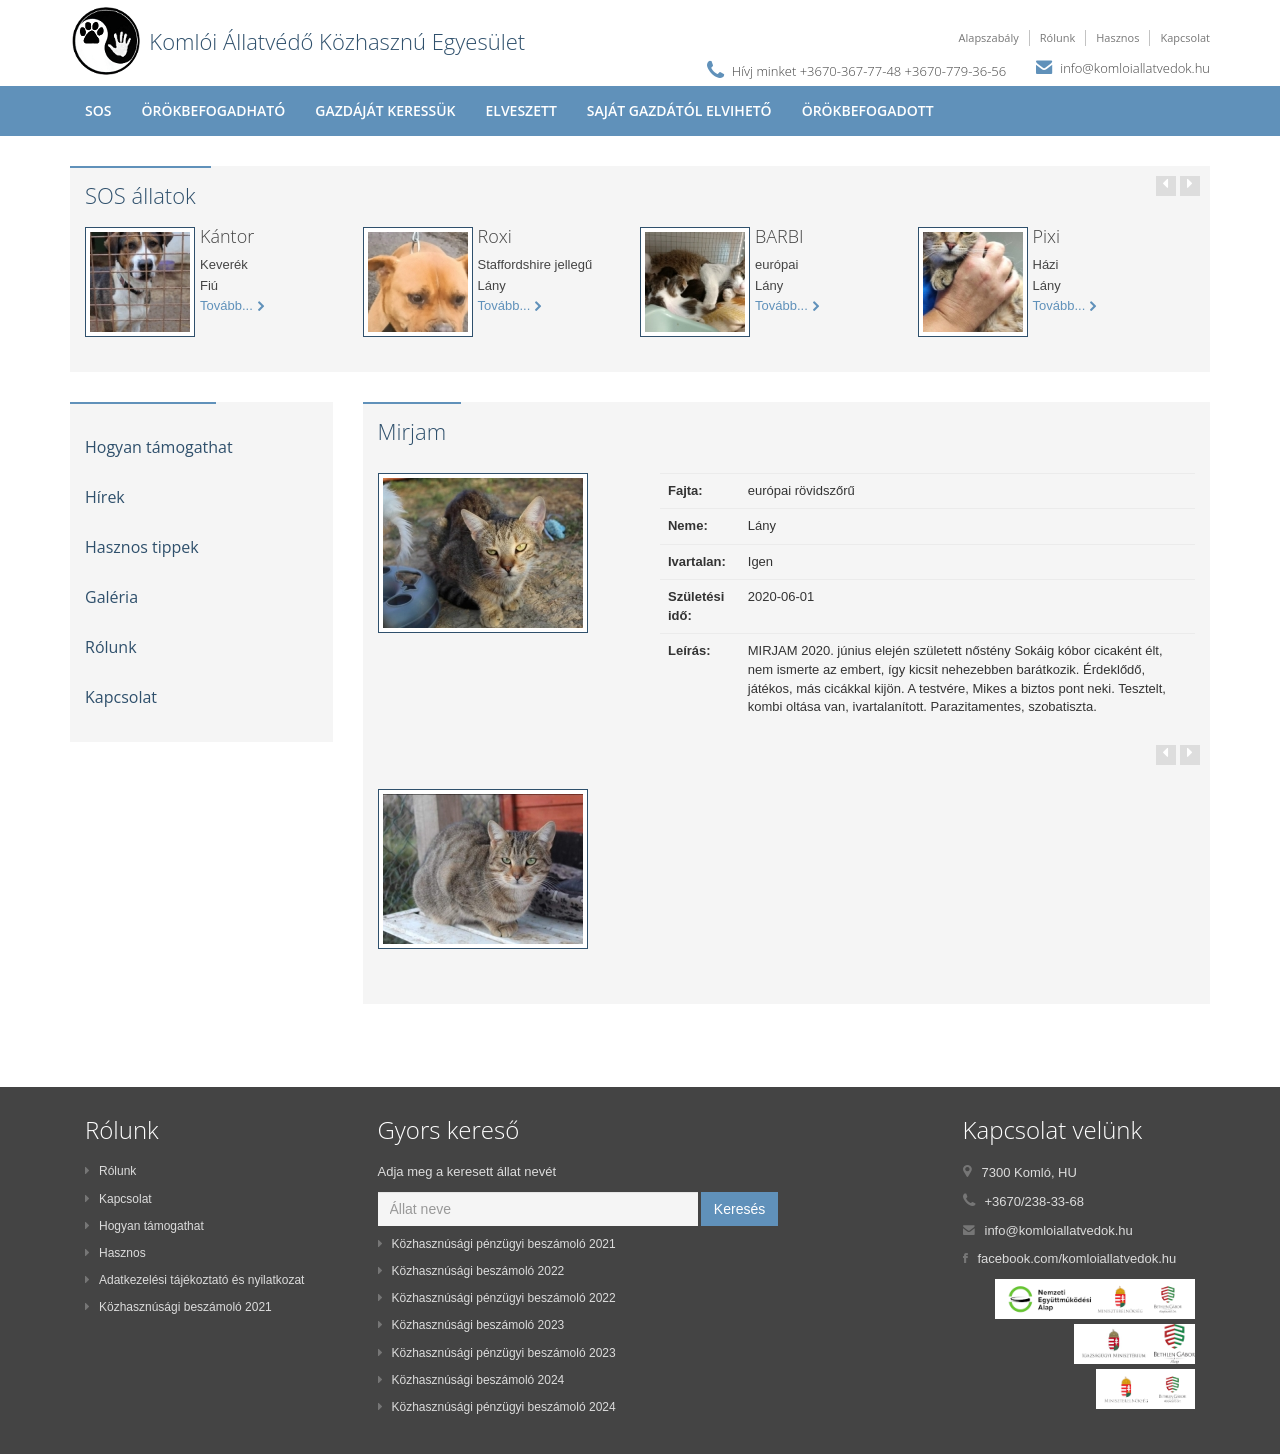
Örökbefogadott (868, 110)
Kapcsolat (1185, 37)
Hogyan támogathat (159, 447)
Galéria (111, 597)
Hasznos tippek (142, 547)
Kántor (227, 236)
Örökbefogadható (213, 110)
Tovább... (232, 306)
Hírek (105, 497)
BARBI (779, 236)
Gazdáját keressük (385, 110)
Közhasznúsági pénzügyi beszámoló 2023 (497, 1353)
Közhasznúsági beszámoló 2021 (178, 1307)
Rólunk (1057, 37)
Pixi (1047, 236)
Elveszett (520, 110)
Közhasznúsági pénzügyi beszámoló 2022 (497, 1298)
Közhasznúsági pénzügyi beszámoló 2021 (497, 1244)
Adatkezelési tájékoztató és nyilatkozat (194, 1280)
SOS (98, 110)
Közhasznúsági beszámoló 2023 (471, 1325)
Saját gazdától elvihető (679, 110)
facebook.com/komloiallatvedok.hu (1077, 1258)
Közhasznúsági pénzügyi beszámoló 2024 (497, 1407)
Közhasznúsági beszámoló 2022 (471, 1271)
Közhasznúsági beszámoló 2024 (471, 1380)
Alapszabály (989, 37)
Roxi (495, 236)
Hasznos (1117, 37)
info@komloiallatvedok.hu (1135, 68)
